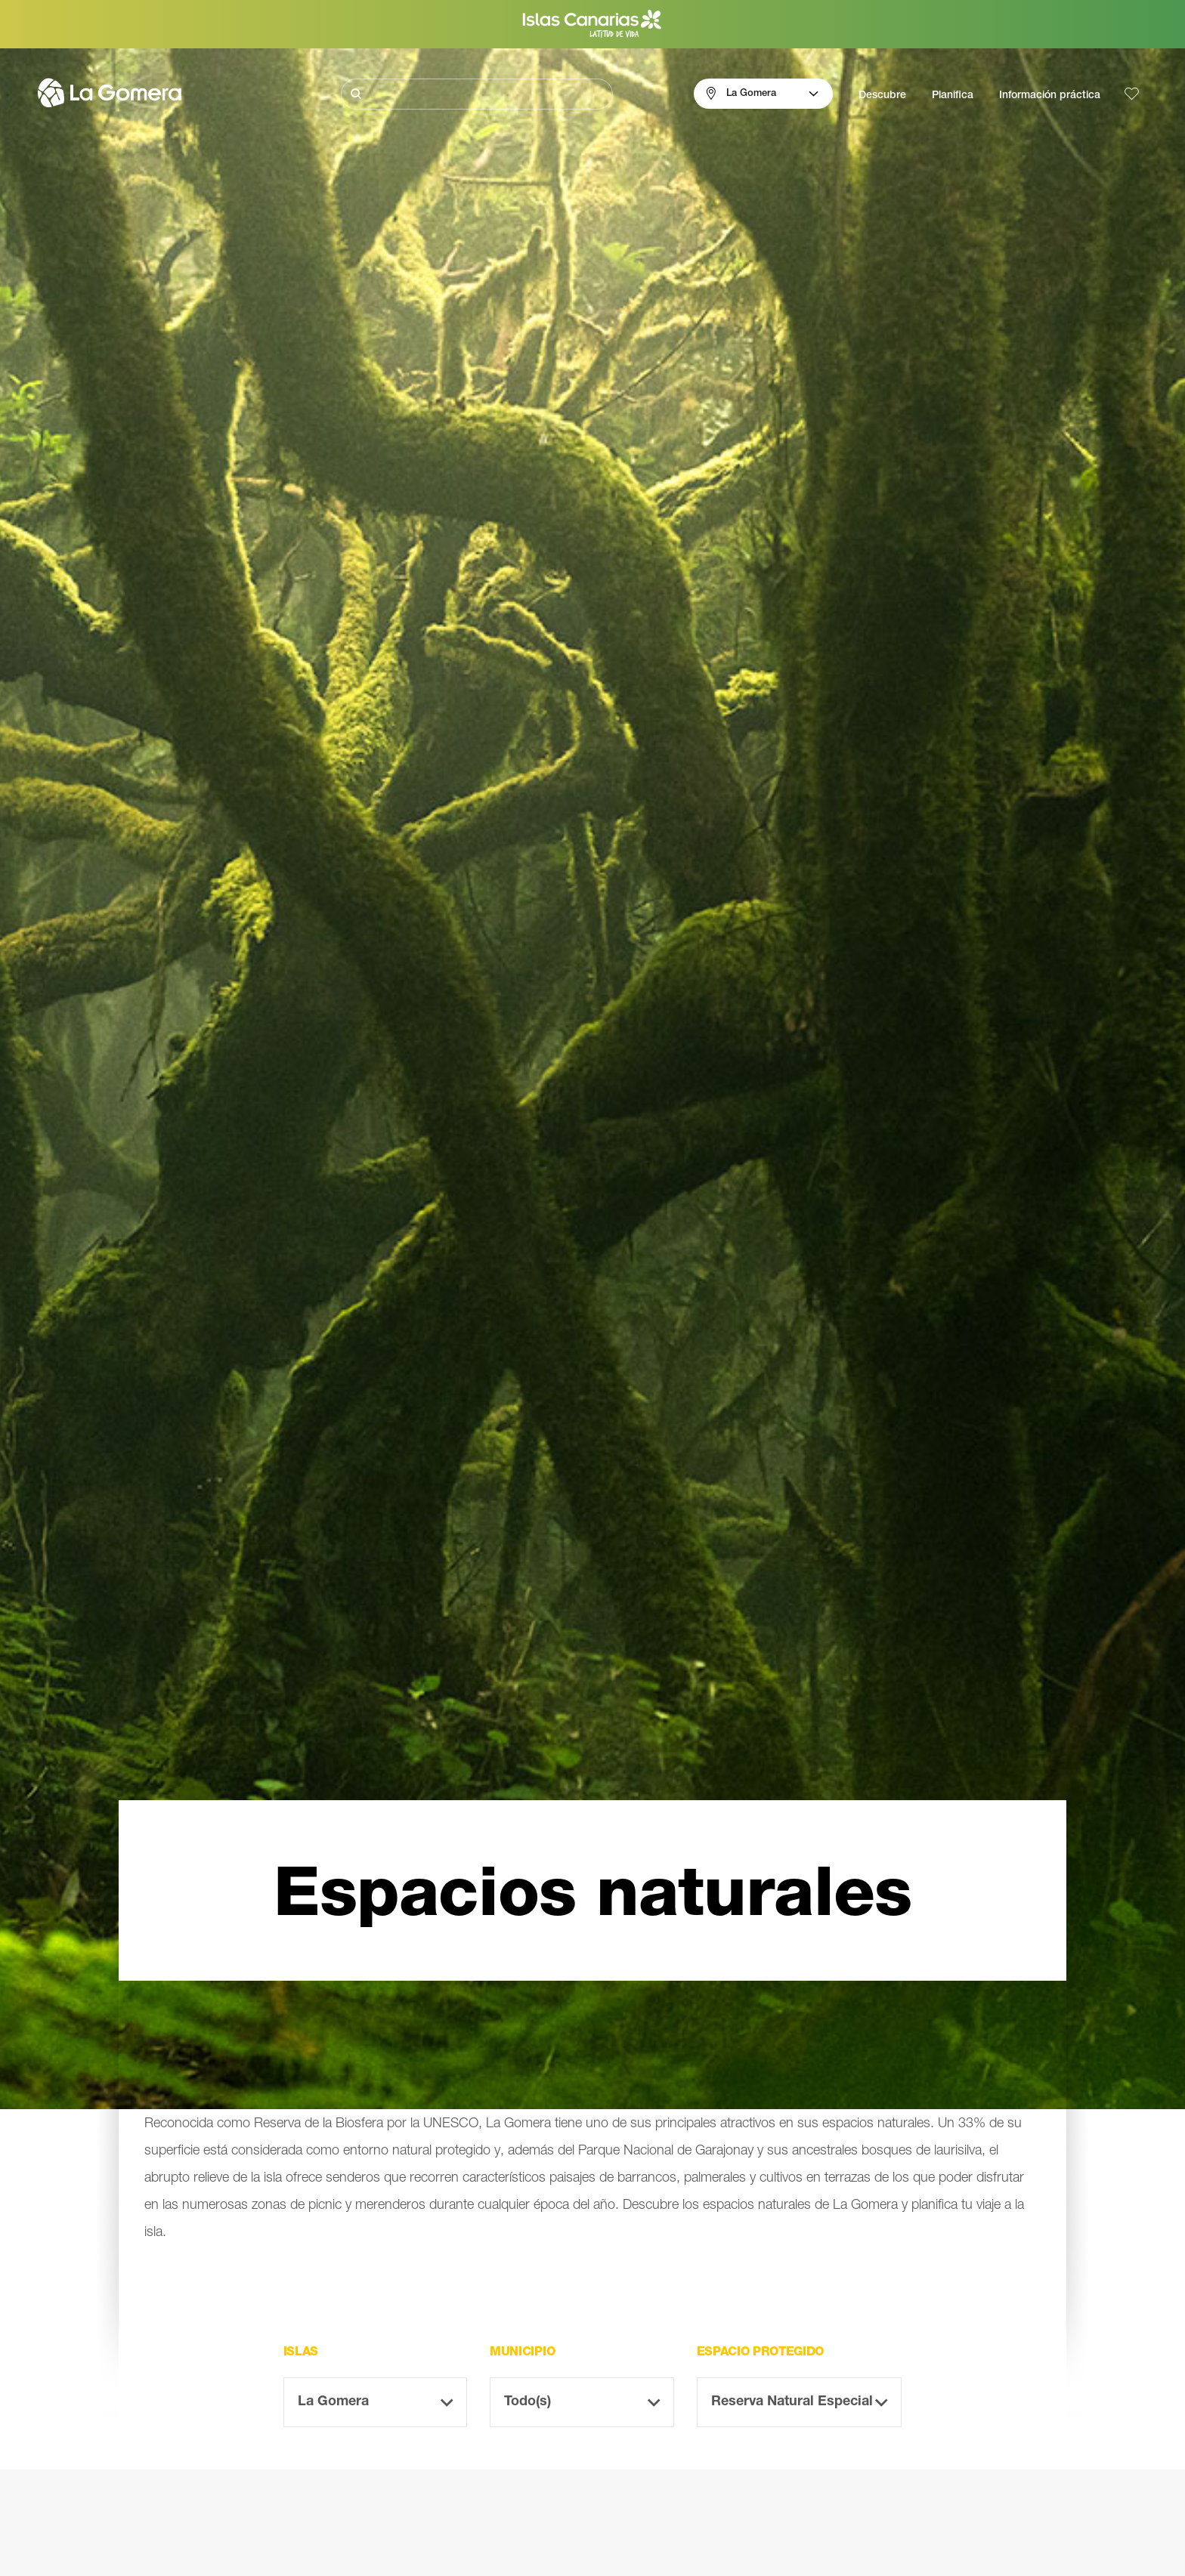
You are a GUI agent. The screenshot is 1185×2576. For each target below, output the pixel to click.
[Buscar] (477, 94)
